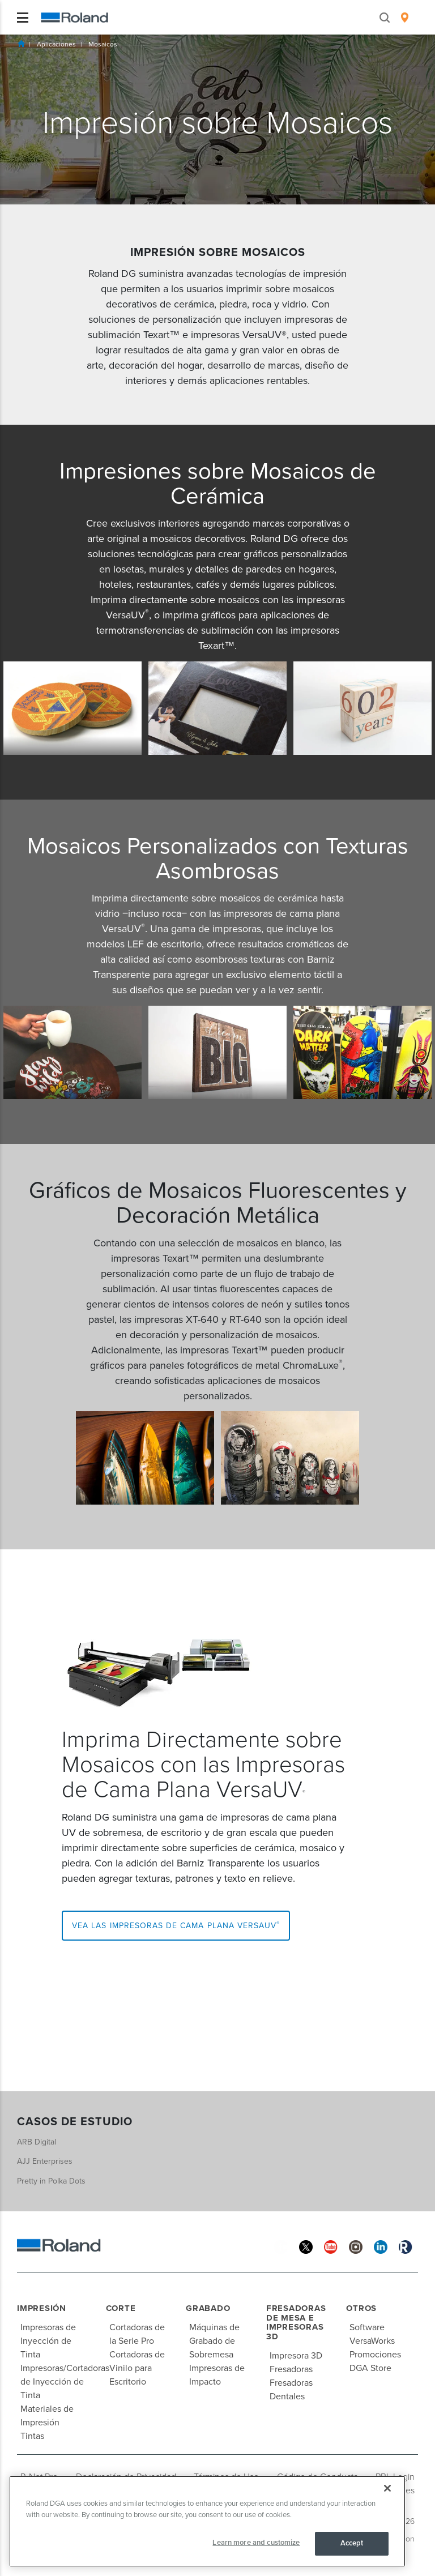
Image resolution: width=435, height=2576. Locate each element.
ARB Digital (36, 2142)
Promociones (375, 2354)
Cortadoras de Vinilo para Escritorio (137, 2368)
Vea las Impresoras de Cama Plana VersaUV (176, 1925)
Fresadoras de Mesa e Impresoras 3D (296, 2322)
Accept (352, 2543)
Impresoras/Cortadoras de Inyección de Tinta (64, 2382)
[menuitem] (404, 17)
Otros (361, 2308)
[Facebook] (281, 2246)
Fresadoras (291, 2369)
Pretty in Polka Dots (51, 2181)
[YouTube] (331, 2246)
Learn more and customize (256, 2542)
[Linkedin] (380, 2246)
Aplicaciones (56, 44)
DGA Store (370, 2368)
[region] (207, 2521)
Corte (121, 2308)
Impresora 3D (296, 2355)
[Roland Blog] (405, 2246)
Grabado (208, 2308)
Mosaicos (102, 44)
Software (367, 2327)
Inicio (21, 43)
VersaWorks (372, 2341)
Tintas (32, 2436)
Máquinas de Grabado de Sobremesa (214, 2341)
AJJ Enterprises (44, 2161)
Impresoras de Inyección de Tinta (48, 2341)
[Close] (387, 2488)
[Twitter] (306, 2246)
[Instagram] (355, 2246)
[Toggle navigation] (22, 17)
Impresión (41, 2308)
